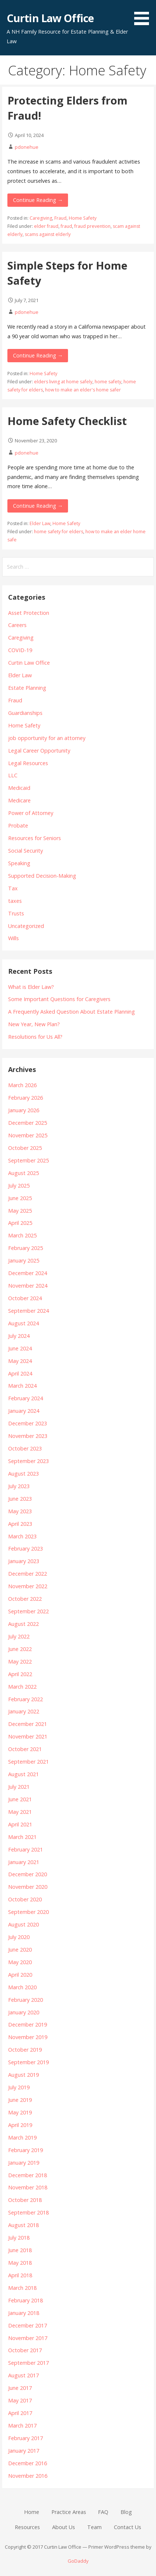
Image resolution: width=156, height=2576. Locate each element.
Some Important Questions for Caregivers (59, 999)
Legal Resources (28, 763)
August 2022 (23, 1623)
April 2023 (20, 1523)
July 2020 (19, 1936)
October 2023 (25, 1448)
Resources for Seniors (34, 838)
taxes (15, 900)
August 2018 (23, 2225)
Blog (126, 2511)
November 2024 (27, 1285)
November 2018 (27, 2187)
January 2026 (23, 1110)
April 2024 (20, 1373)
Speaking (19, 863)
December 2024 (27, 1273)
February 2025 (25, 1247)
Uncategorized (26, 925)
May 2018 (20, 2262)
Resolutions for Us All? (35, 1036)
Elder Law (40, 523)
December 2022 (27, 1573)
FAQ (103, 2511)
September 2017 (28, 2362)
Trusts (16, 913)
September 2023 (28, 1461)
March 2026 (22, 1085)
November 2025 (27, 1135)
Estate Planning (27, 687)
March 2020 (22, 1987)
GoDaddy (78, 2561)
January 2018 (23, 2312)
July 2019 (19, 2087)
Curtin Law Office (50, 18)
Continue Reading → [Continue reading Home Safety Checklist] (38, 505)
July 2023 (19, 1486)
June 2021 (20, 1799)
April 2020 (20, 1974)
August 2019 (23, 2074)
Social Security (25, 850)
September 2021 (28, 1761)
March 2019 (22, 2137)
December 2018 (27, 2175)
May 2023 (20, 1511)
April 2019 (20, 2124)
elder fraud (46, 226)
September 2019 (28, 2062)
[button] (144, 13)
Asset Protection (28, 612)
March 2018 (22, 2287)
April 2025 (20, 1222)
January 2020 (23, 2012)
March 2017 (22, 2425)
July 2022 (19, 1636)
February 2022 (25, 1699)
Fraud (60, 218)
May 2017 (20, 2400)
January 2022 (23, 1711)
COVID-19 (20, 650)
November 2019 (27, 2037)
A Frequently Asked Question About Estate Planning (71, 1011)
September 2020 (28, 1911)
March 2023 (22, 1536)
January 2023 (23, 1561)
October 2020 (25, 1899)
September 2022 (28, 1611)
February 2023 (25, 1548)
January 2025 (23, 1260)
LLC (12, 775)
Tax (13, 888)
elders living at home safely (63, 381)
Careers (17, 624)
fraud (66, 226)
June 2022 (20, 1648)
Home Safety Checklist (67, 421)
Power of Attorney (30, 812)
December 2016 (27, 2463)
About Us (63, 2527)
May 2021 (20, 1811)
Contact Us (127, 2527)
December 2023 (27, 1423)
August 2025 (23, 1172)
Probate (18, 825)
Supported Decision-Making (42, 875)
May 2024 (20, 1360)
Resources (27, 2527)
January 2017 (23, 2450)
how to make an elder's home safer (83, 390)
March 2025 (22, 1235)
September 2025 (28, 1160)
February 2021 (25, 1849)
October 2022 (25, 1598)
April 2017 (20, 2412)
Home (31, 2511)
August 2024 (23, 1323)
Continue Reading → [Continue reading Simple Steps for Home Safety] (38, 355)
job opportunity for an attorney (46, 737)
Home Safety (82, 218)
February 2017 (25, 2438)
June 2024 (20, 1348)
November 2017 (27, 2338)
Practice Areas (68, 2511)
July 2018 (19, 2237)
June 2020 (20, 1949)
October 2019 (25, 2049)
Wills (13, 938)
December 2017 (27, 2325)
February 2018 (25, 2300)
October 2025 (25, 1147)
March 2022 (22, 1686)
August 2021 (23, 1774)
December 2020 (27, 1874)
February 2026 (25, 1097)
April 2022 (20, 1674)
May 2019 (20, 2112)
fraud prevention (92, 226)
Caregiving (41, 218)
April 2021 (20, 1824)
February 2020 (25, 1999)
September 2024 (28, 1310)
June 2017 (20, 2387)
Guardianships (25, 712)
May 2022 (20, 1661)
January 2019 (23, 2162)
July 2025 (19, 1185)
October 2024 (25, 1298)
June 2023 (20, 1498)
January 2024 (23, 1410)
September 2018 (28, 2212)
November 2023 (27, 1435)
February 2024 (25, 1398)
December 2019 (27, 2024)
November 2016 (27, 2475)
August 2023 (23, 1473)
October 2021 (25, 1749)
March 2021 (22, 1836)
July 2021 (19, 1786)
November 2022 (27, 1586)
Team (94, 2527)
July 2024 (19, 1335)
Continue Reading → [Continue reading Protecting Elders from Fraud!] (38, 199)
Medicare (19, 800)
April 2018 (20, 2275)
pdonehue (26, 147)
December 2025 (27, 1122)
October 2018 (25, 2199)
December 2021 (27, 1723)
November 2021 (27, 1736)
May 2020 (20, 1962)
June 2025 (20, 1198)
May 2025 (20, 1210)
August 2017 (23, 2375)
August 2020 (23, 1924)
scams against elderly (48, 234)
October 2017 (25, 2350)
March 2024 (22, 1385)
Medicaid (19, 787)
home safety (108, 381)
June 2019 (20, 2099)
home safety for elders (58, 531)
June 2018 (20, 2250)
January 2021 (23, 1862)
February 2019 (25, 2150)
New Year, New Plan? (34, 1024)
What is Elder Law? (31, 986)
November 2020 (27, 1886)
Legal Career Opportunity (39, 750)
